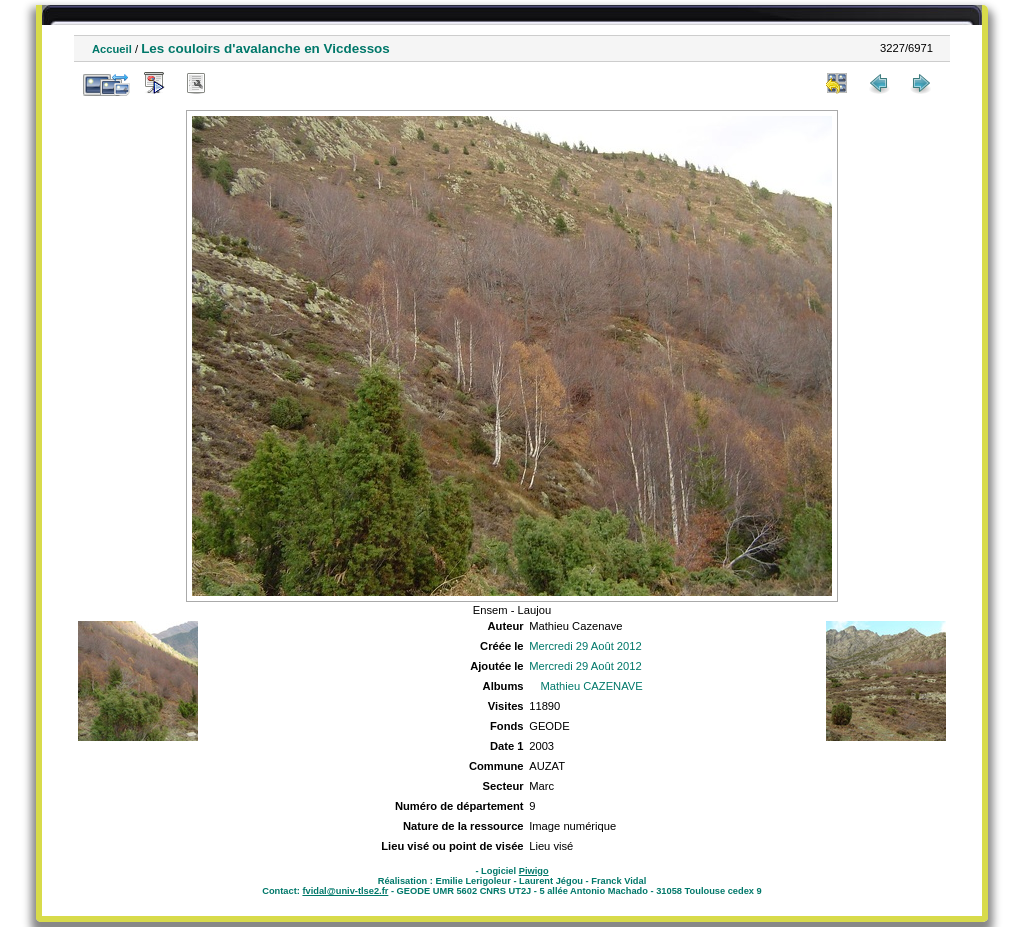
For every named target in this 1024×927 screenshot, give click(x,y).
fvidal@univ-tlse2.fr (345, 891)
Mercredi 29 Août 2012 (585, 646)
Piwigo (534, 871)
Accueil (112, 49)
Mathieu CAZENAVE (591, 686)
